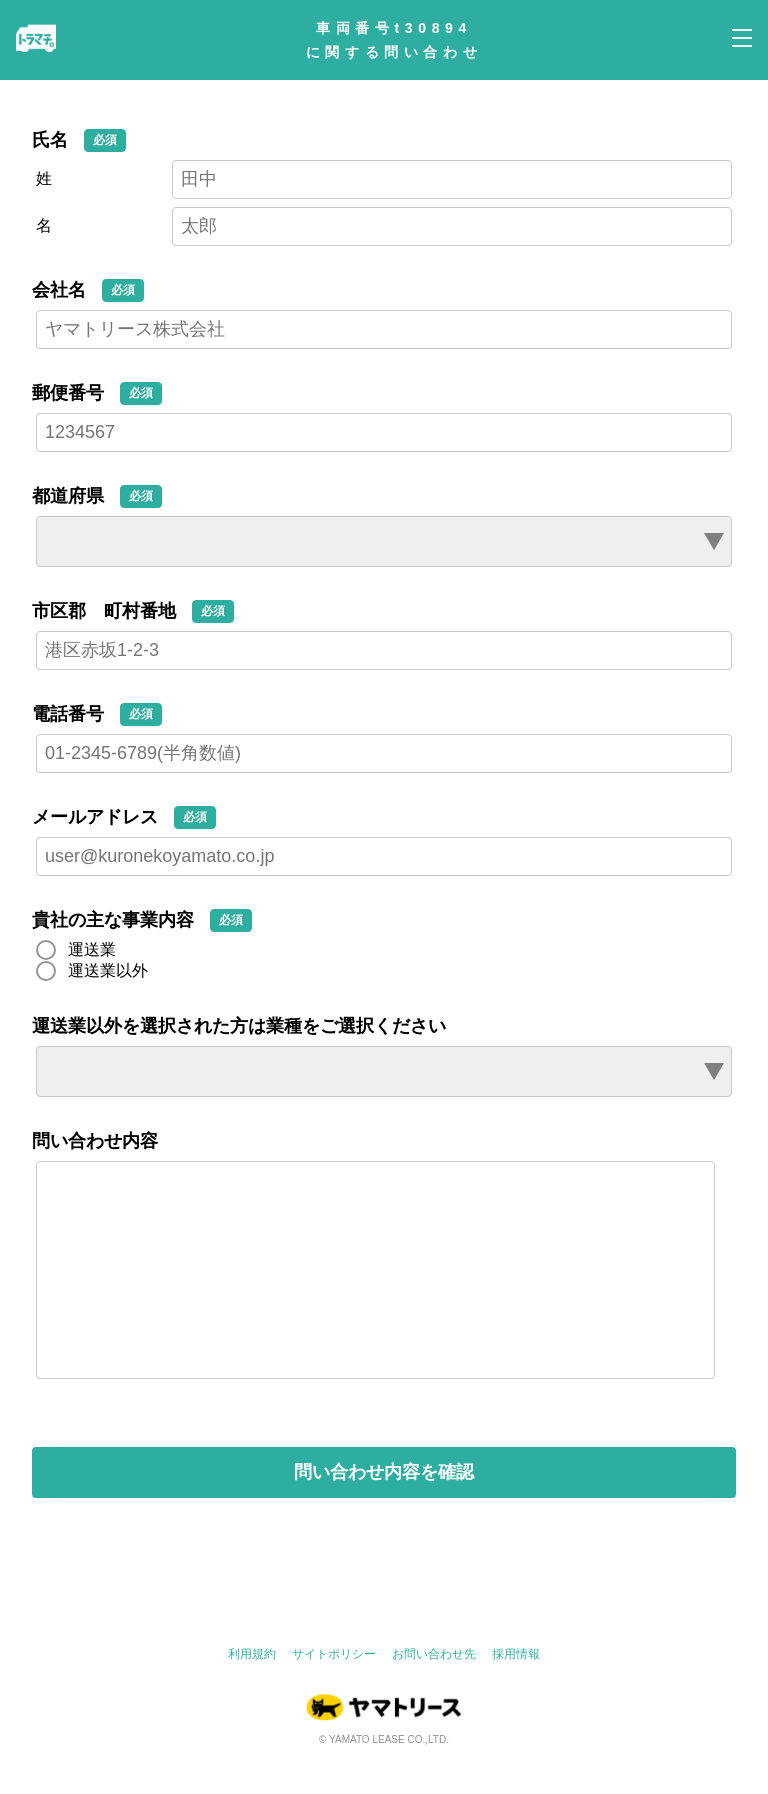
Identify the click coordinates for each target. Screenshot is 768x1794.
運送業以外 (108, 970)
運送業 (92, 949)
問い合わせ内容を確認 (384, 1512)
